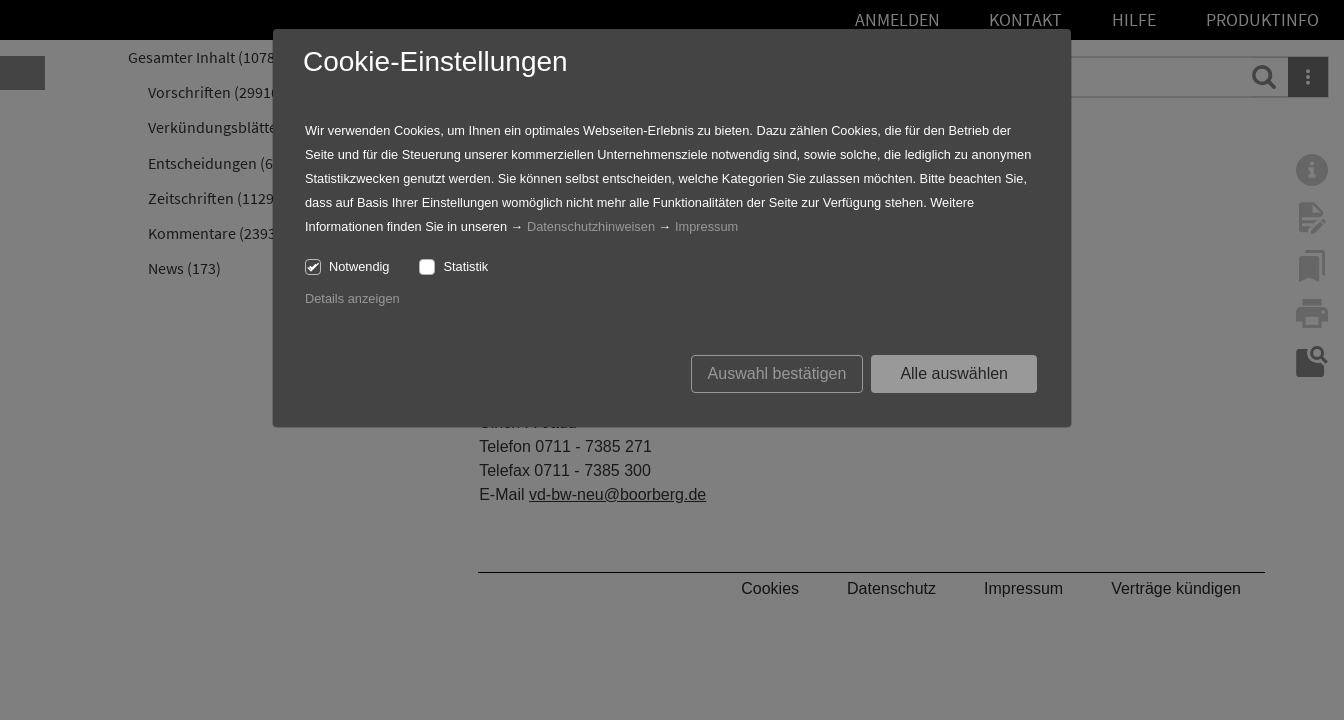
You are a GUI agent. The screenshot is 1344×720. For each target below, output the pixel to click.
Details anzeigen (352, 298)
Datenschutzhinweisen (591, 226)
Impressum (706, 226)
